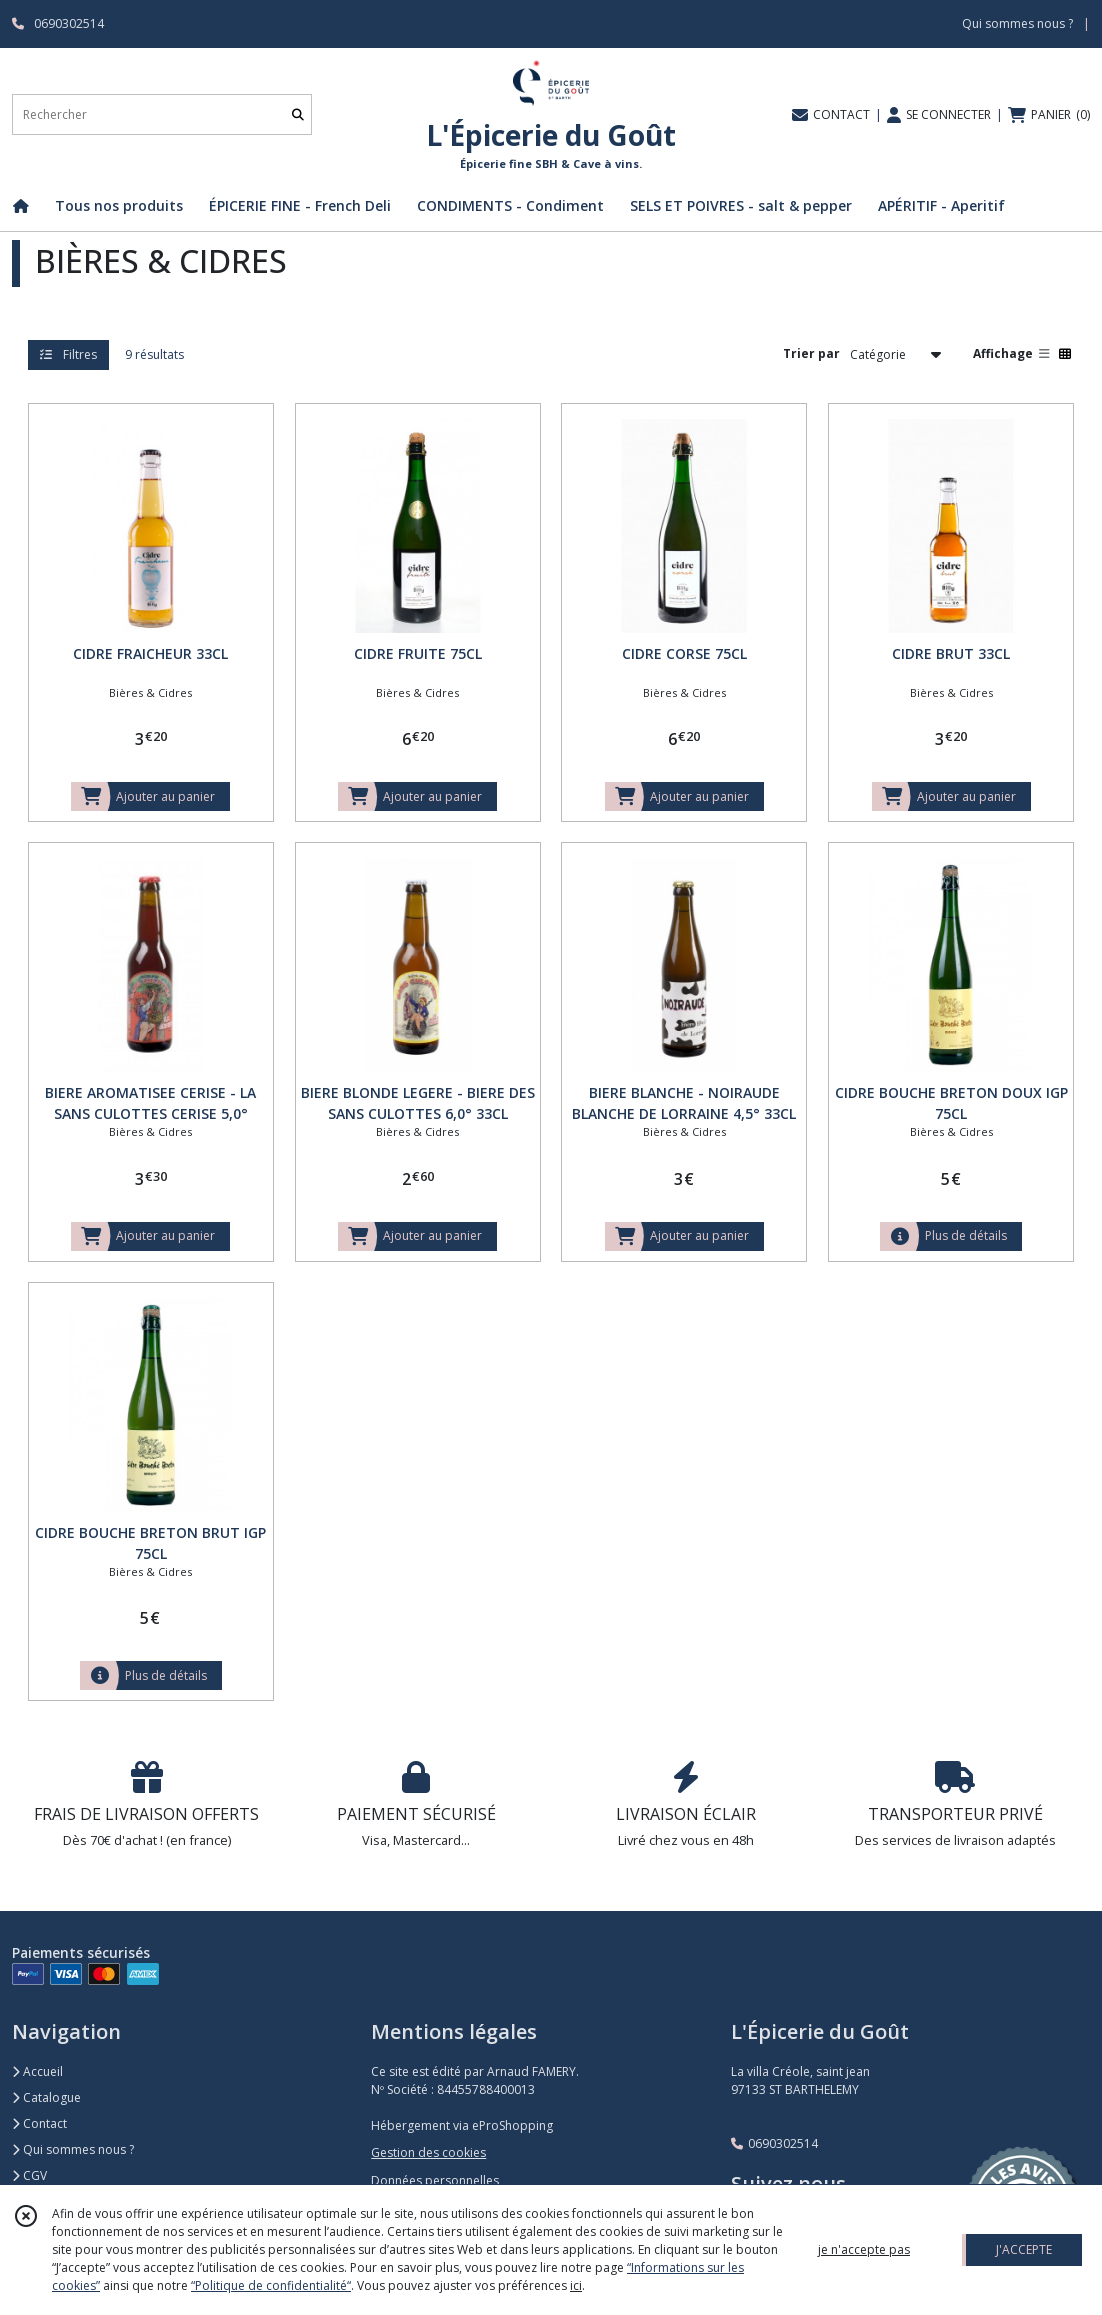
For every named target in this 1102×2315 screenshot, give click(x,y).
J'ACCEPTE (1024, 2249)
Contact (39, 2123)
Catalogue (46, 2097)
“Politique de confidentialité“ (271, 2285)
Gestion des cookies (428, 2152)
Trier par (811, 353)
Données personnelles (435, 2180)
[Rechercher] (298, 114)
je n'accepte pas (864, 2249)
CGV (29, 2175)
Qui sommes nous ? (73, 2149)
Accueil (37, 2071)
